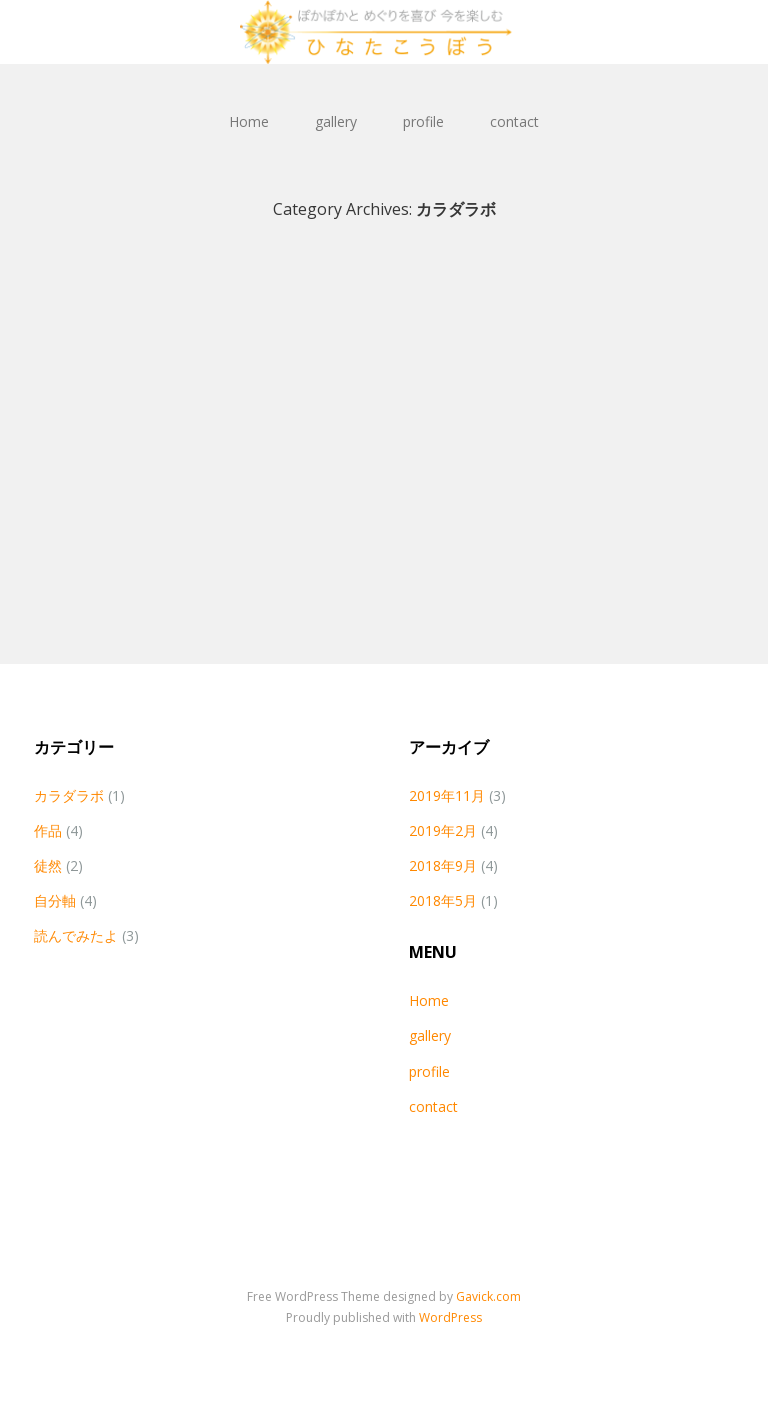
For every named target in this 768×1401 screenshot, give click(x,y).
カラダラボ (69, 795)
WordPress (450, 1317)
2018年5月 (443, 900)
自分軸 (55, 900)
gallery (336, 121)
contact (514, 121)
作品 (48, 830)
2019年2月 (443, 830)
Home (249, 121)
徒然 (48, 865)
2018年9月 (443, 865)
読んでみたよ (76, 935)
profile (423, 121)
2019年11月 (447, 795)
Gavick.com (488, 1296)
